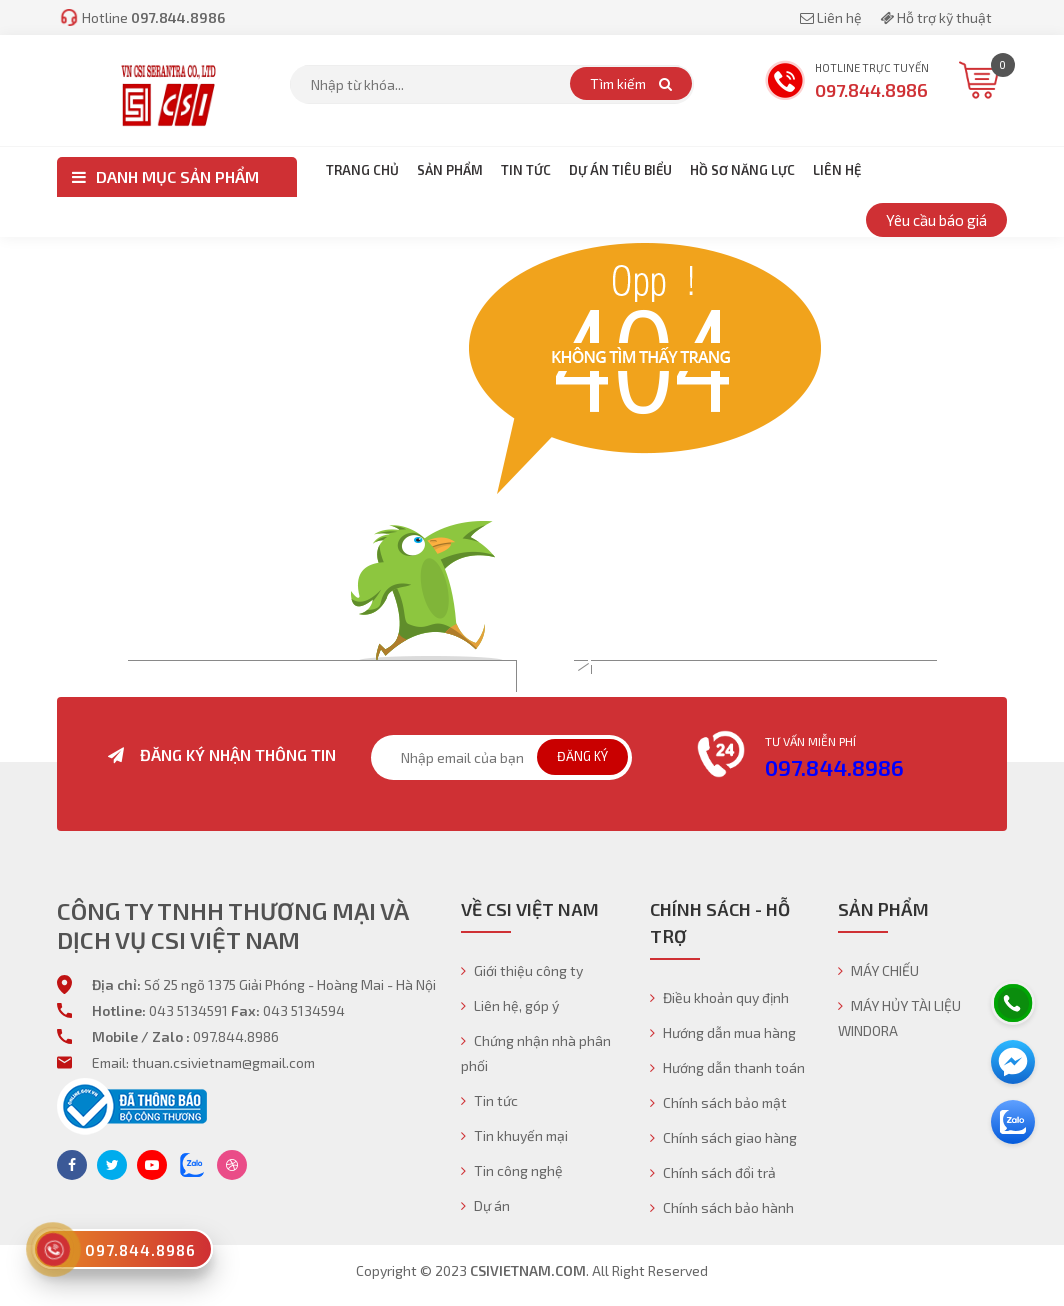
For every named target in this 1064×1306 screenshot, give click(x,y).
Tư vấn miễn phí (810, 741)
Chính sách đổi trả (713, 1172)
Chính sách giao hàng (723, 1137)
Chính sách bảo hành (722, 1207)
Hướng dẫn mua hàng (723, 1032)
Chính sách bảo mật (718, 1102)
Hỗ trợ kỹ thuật (936, 17)
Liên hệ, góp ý (510, 1005)
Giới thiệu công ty (522, 970)
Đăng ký (582, 756)
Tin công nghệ (512, 1170)
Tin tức (489, 1100)
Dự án (485, 1205)
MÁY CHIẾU (878, 970)
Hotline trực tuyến (847, 82)
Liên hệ (832, 17)
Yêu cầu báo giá (936, 220)
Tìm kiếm (631, 83)
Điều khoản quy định (719, 997)
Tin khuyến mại (514, 1135)
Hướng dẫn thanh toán (727, 1067)
